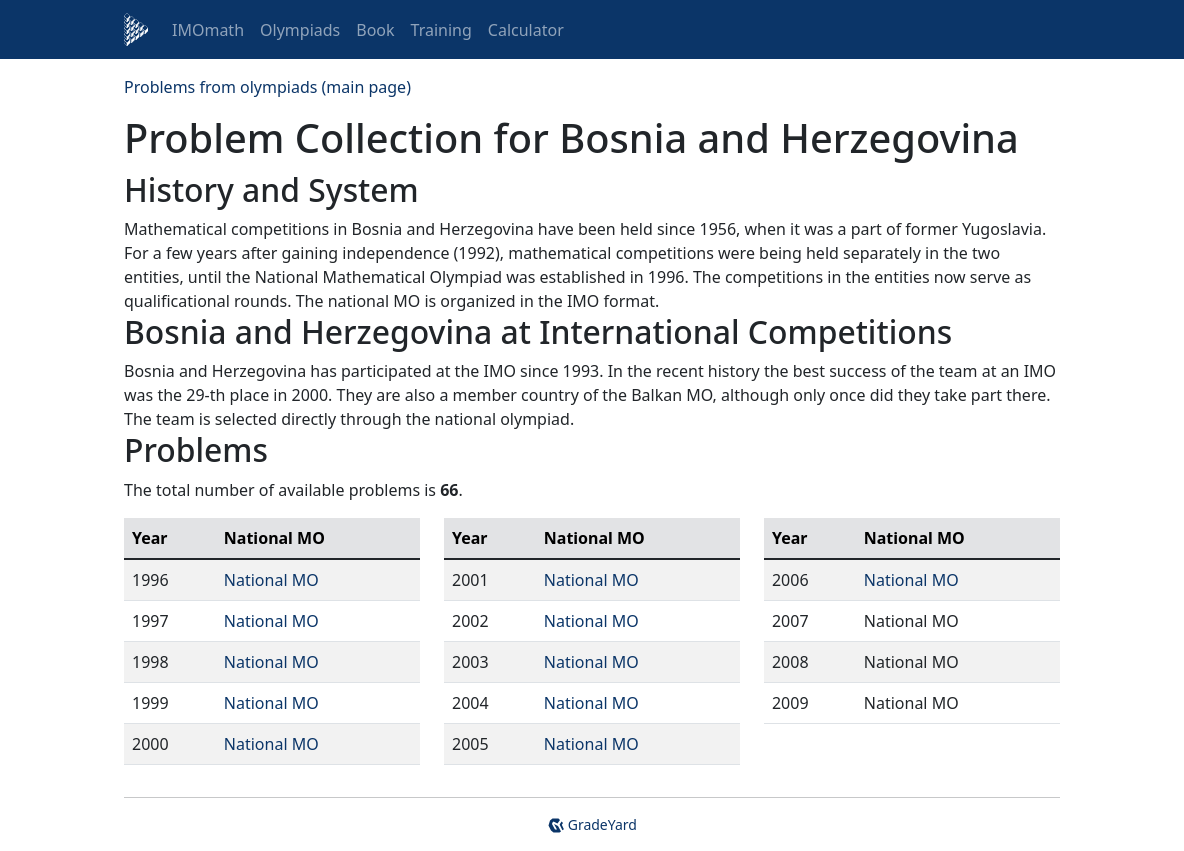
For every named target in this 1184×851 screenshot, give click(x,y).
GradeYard (592, 824)
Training (441, 30)
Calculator (526, 30)
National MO (271, 580)
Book (375, 30)
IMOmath (208, 30)
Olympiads (300, 30)
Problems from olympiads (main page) (267, 87)
